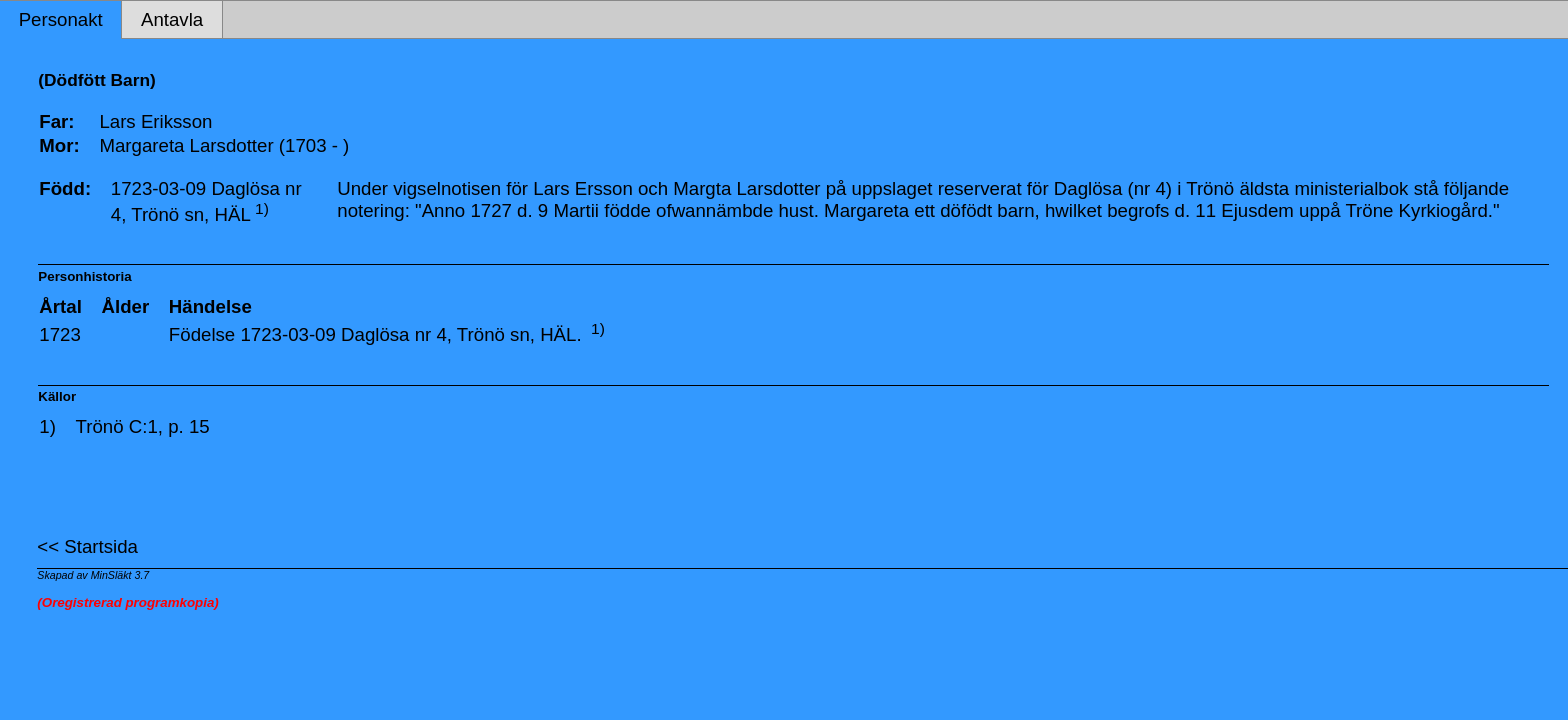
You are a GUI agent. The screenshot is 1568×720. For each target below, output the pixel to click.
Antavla (172, 19)
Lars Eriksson (155, 121)
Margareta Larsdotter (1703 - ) (224, 145)
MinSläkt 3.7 (120, 575)
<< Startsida (87, 546)
